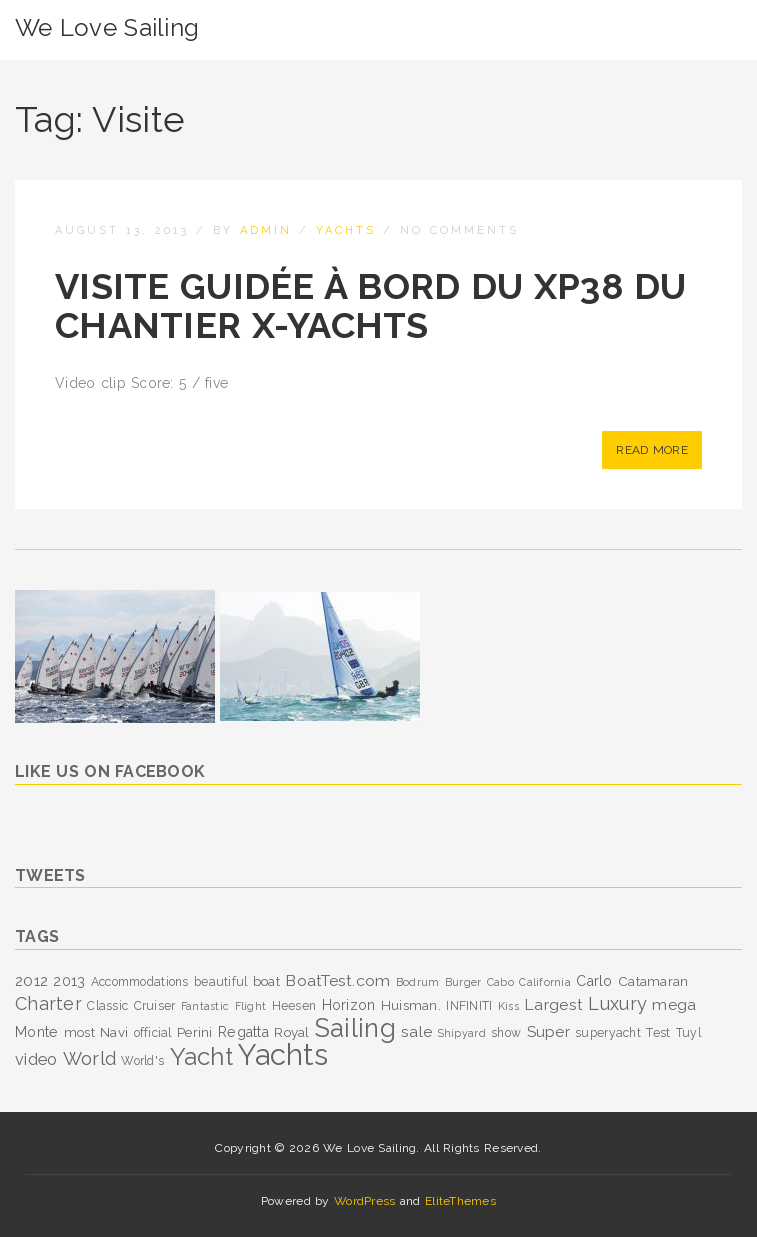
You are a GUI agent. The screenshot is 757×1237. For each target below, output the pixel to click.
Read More (652, 450)
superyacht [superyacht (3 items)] (608, 1033)
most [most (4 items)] (79, 1032)
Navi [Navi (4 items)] (114, 1032)
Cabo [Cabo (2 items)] (500, 982)
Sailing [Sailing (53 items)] (355, 1028)
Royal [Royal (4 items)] (291, 1032)
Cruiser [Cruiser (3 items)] (155, 1006)
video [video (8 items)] (36, 1059)
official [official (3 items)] (153, 1033)
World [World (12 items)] (89, 1058)
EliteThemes (460, 1201)
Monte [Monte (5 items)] (36, 1032)
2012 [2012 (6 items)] (31, 981)
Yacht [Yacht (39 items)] (201, 1056)
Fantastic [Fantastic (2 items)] (205, 1006)
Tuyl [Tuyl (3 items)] (688, 1033)
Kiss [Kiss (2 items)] (508, 1006)
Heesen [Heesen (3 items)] (294, 1006)
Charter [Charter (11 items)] (48, 1003)
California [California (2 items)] (545, 982)
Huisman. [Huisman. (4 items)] (411, 1005)
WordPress (365, 1201)
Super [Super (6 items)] (548, 1032)
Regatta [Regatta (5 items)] (243, 1032)
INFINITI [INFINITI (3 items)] (469, 1006)
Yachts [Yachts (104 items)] (283, 1054)
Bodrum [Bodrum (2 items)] (418, 982)
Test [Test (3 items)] (658, 1033)
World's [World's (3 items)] (142, 1061)
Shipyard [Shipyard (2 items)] (462, 1033)
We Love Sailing (107, 27)
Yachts (346, 230)
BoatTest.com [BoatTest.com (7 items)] (337, 980)
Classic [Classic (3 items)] (107, 1006)
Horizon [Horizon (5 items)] (349, 1005)
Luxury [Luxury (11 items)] (617, 1003)
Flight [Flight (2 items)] (251, 1006)
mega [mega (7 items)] (674, 1004)
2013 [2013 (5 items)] (69, 981)
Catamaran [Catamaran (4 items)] (653, 981)
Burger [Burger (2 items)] (463, 982)
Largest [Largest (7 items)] (553, 1004)
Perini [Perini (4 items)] (195, 1032)
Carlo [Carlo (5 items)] (594, 981)
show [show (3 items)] (506, 1033)
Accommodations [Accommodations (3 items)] (140, 982)
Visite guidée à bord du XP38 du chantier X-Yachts (371, 306)
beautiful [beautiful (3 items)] (221, 982)
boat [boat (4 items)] (266, 981)
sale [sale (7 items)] (416, 1031)
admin (266, 230)
